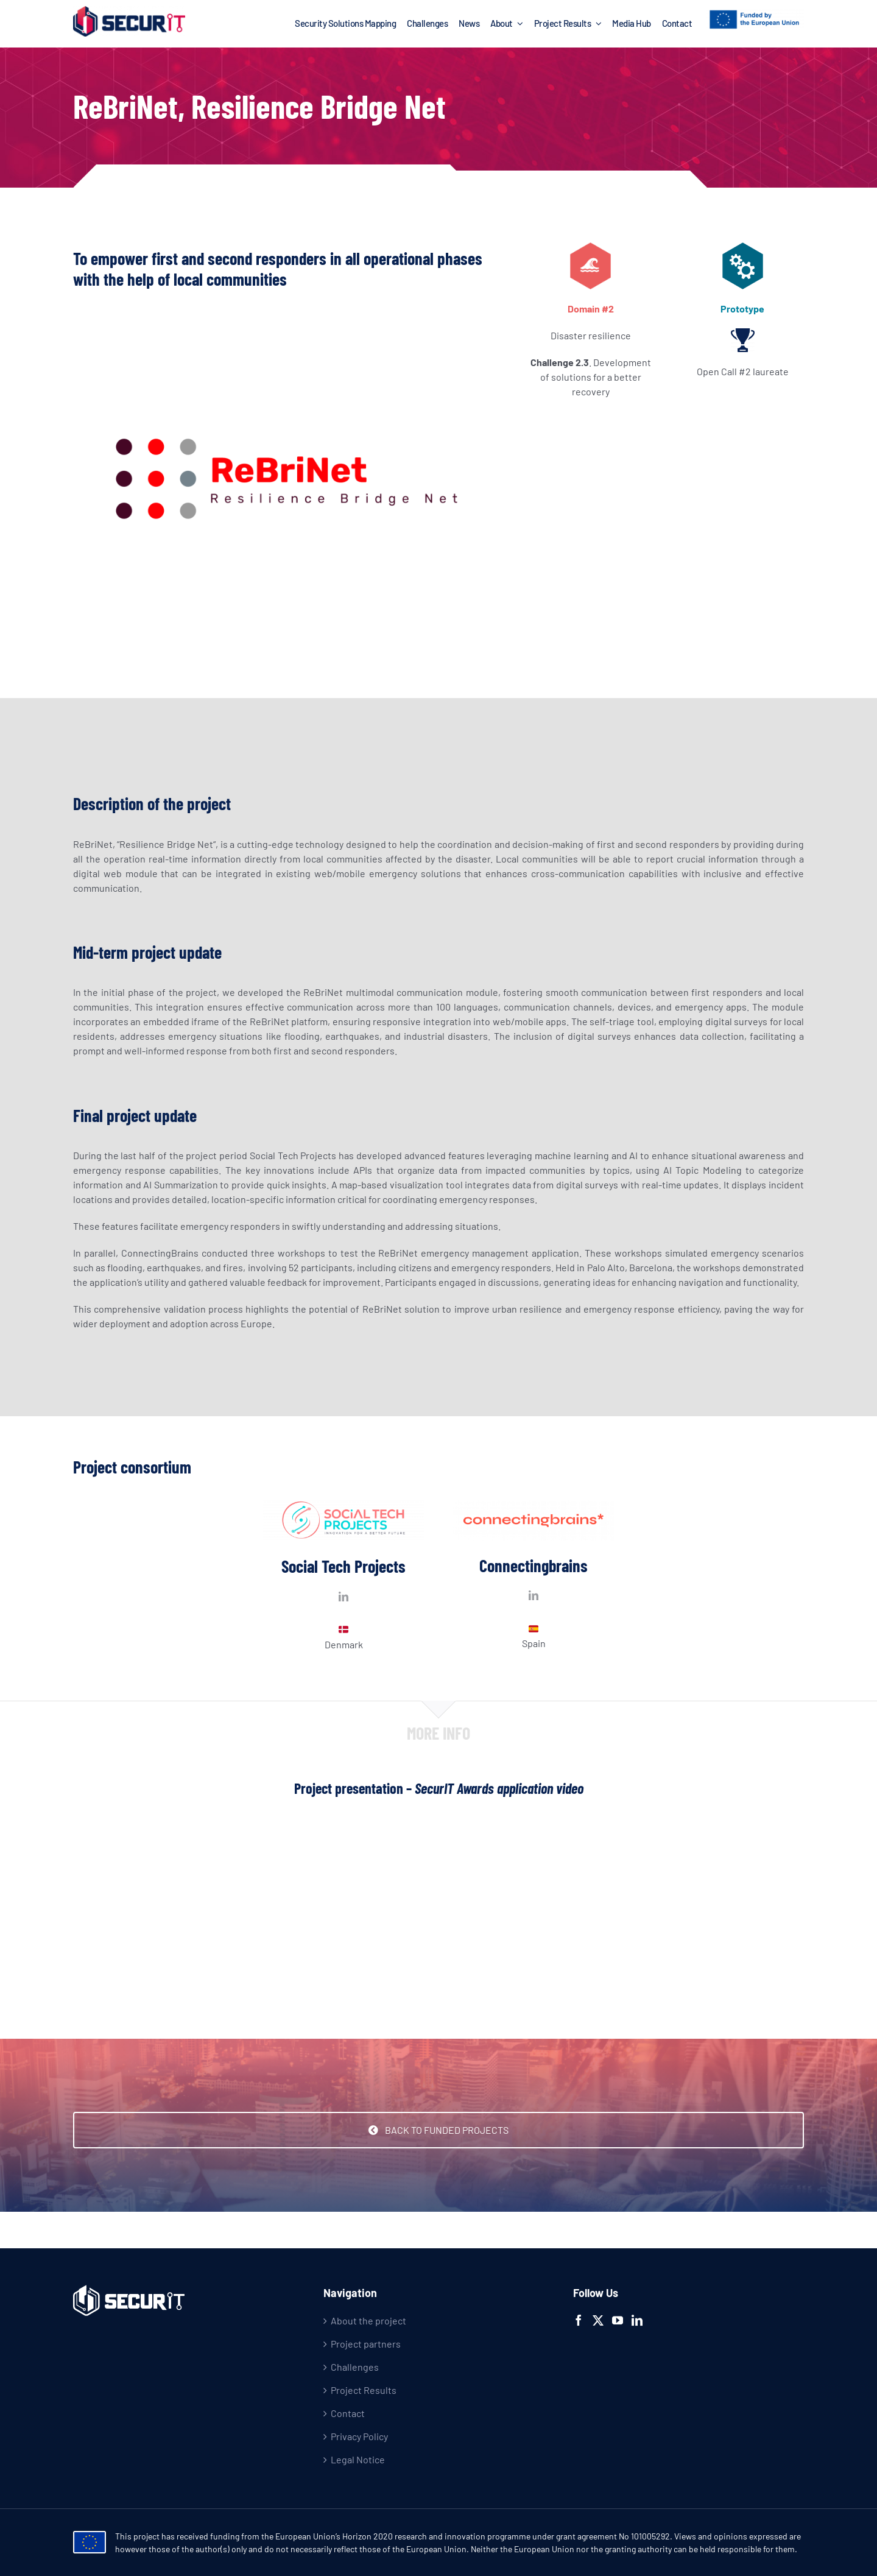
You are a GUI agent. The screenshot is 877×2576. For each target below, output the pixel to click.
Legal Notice (358, 2459)
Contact (348, 2413)
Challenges (355, 2367)
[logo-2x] (129, 10)
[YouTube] (617, 2320)
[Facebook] (578, 2320)
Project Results (363, 2390)
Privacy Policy (359, 2436)
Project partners (366, 2343)
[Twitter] (598, 2320)
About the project (368, 2320)
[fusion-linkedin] (343, 1596)
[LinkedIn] (637, 2320)
